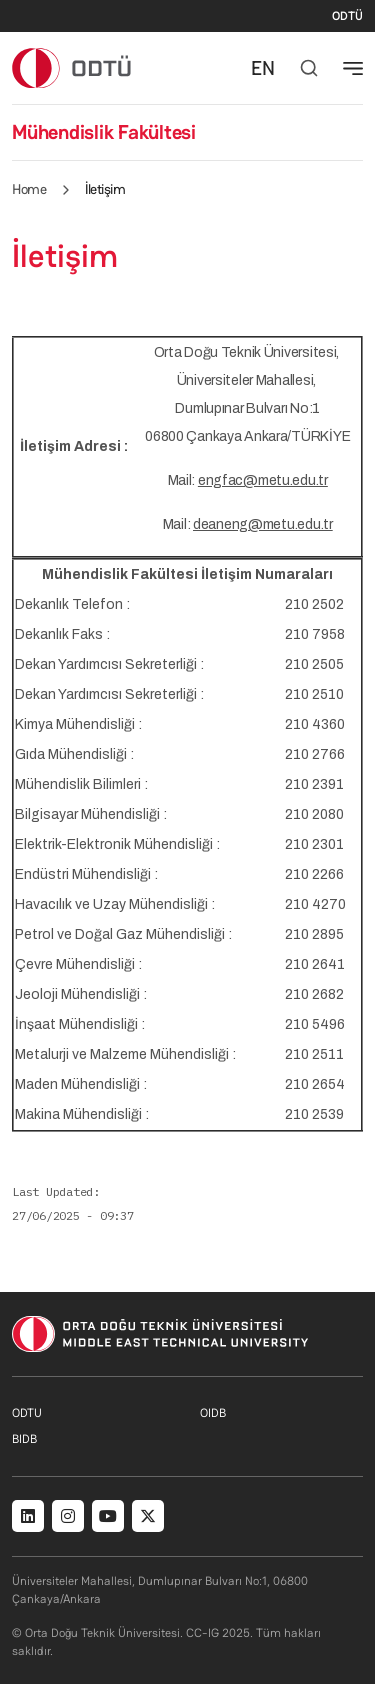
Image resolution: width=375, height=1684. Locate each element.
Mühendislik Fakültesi (104, 132)
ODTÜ (347, 16)
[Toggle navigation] (353, 68)
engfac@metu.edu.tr (263, 480)
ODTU (27, 1413)
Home (29, 189)
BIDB (24, 1439)
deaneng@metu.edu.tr (263, 524)
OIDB (213, 1413)
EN (263, 68)
